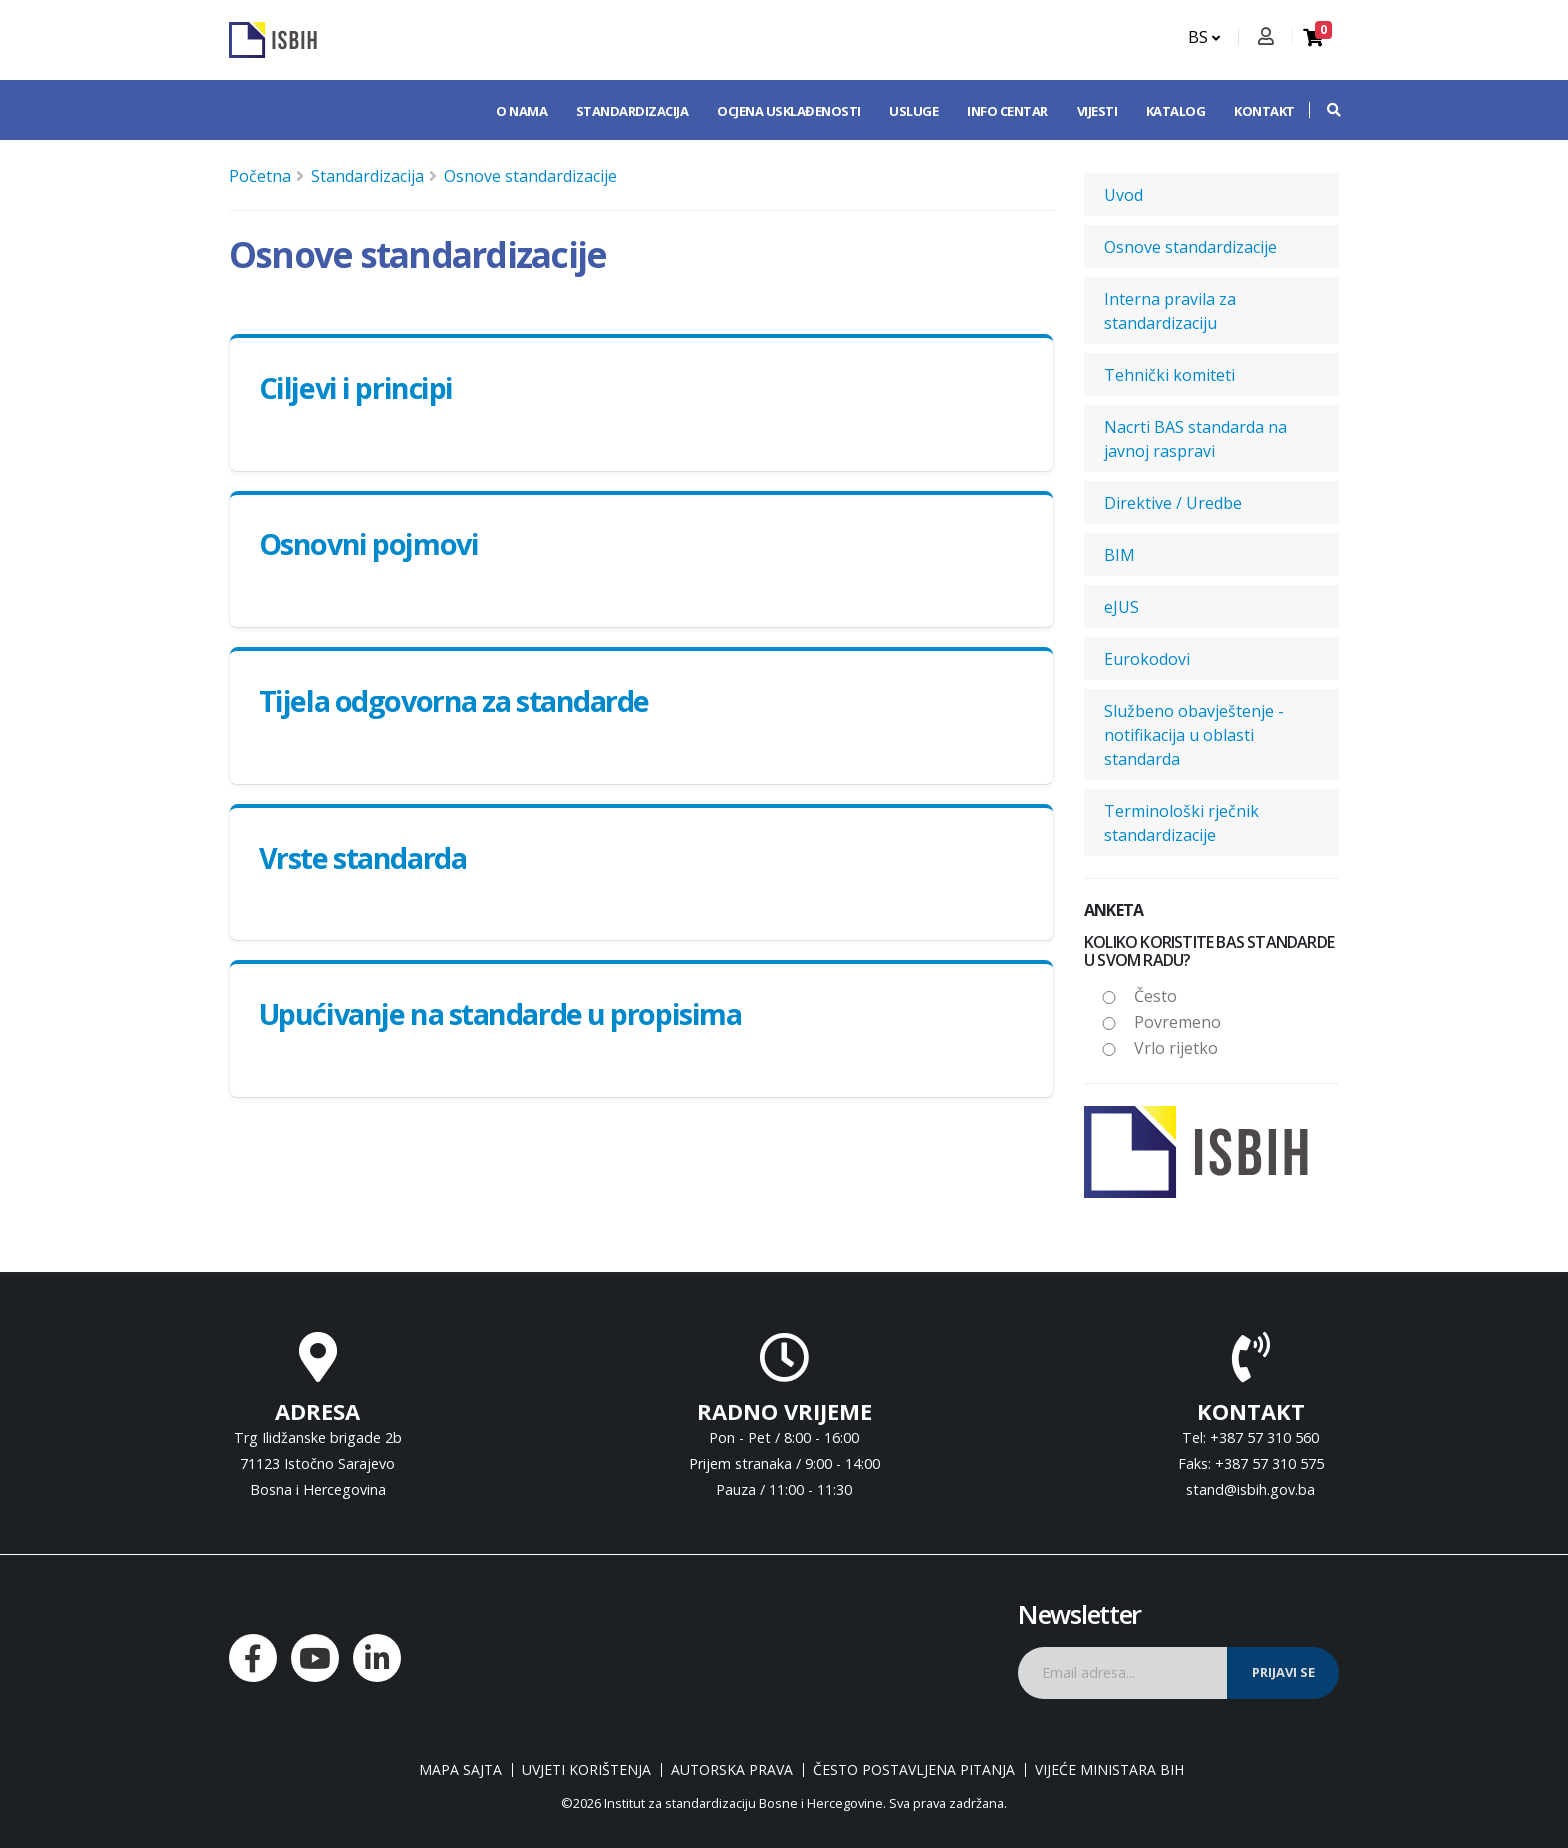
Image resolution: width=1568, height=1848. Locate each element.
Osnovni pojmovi (368, 543)
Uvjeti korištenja (586, 1770)
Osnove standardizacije (530, 176)
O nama (521, 111)
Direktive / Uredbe (1173, 503)
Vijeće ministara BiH (1109, 1770)
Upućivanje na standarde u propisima (500, 1013)
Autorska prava (732, 1770)
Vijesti (1097, 111)
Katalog (1176, 111)
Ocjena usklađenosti (789, 111)
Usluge (913, 111)
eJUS (1121, 607)
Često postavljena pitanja (914, 1770)
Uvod (1123, 195)
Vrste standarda (362, 857)
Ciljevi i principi (356, 387)
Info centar (1007, 111)
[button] (1324, 110)
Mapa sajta (460, 1770)
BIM (1119, 555)
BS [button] (1204, 37)
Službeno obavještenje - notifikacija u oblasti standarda (1194, 735)
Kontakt (1264, 111)
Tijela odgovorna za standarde (454, 700)
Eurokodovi (1147, 659)
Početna (260, 176)
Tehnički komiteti (1169, 375)
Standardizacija (632, 111)
